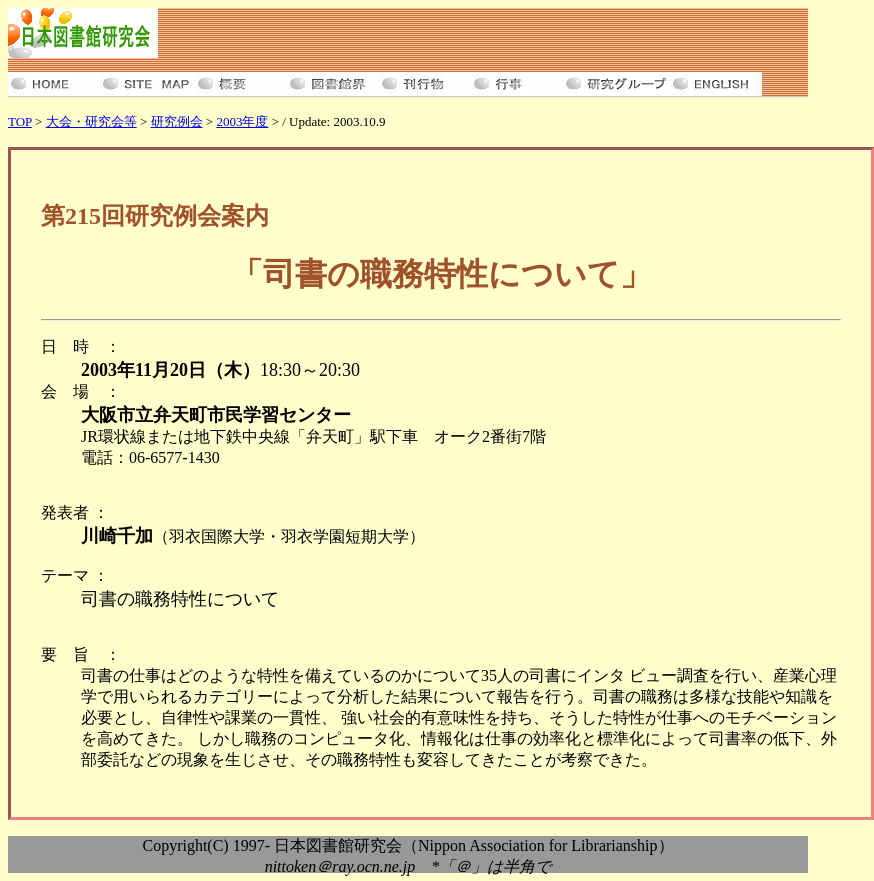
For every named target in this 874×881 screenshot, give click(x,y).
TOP (20, 121)
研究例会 (177, 121)
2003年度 (242, 121)
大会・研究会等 (91, 121)
